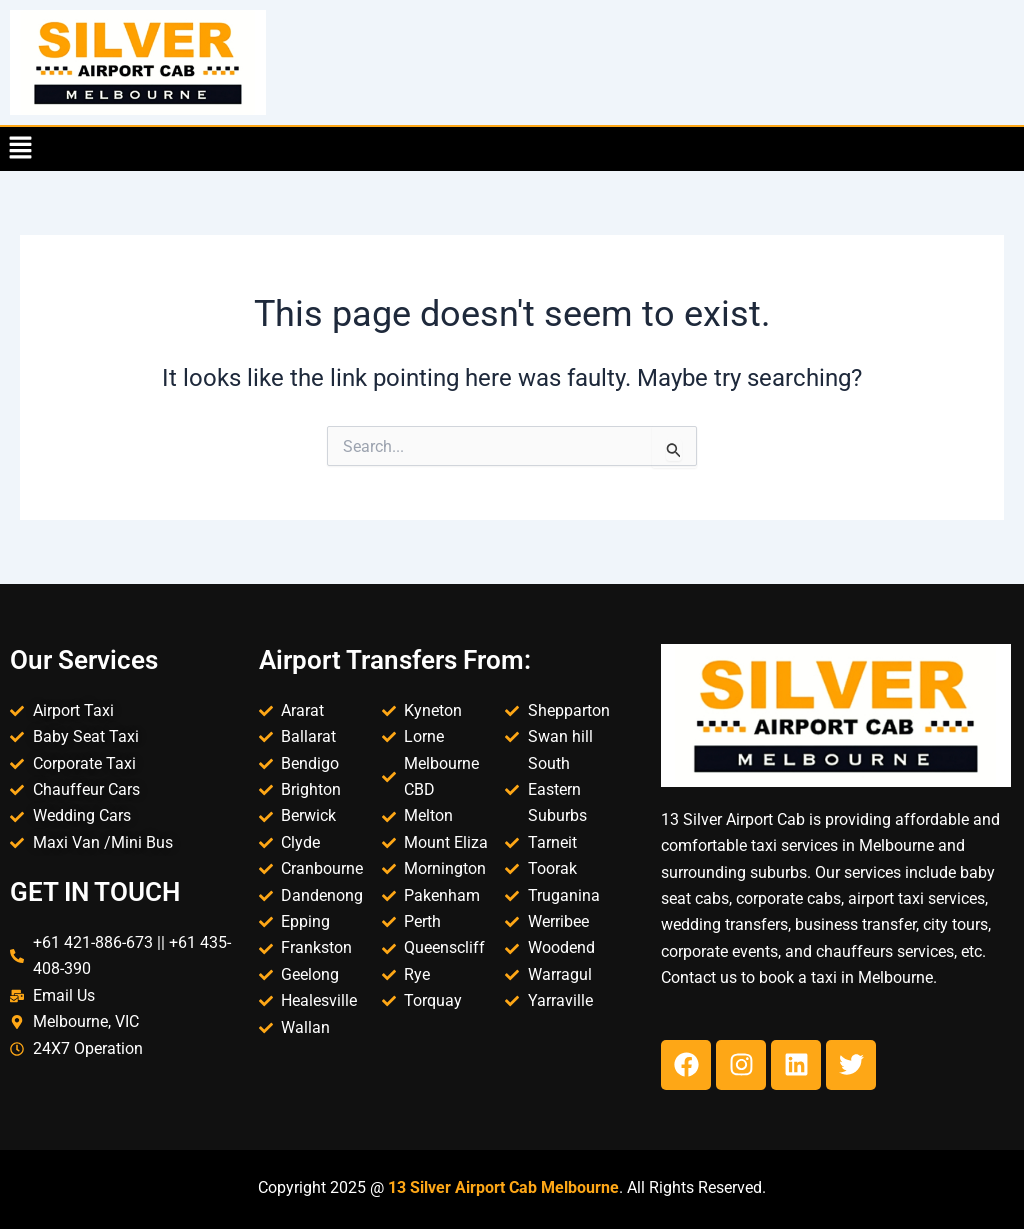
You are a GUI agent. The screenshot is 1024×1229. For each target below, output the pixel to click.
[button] (20, 149)
